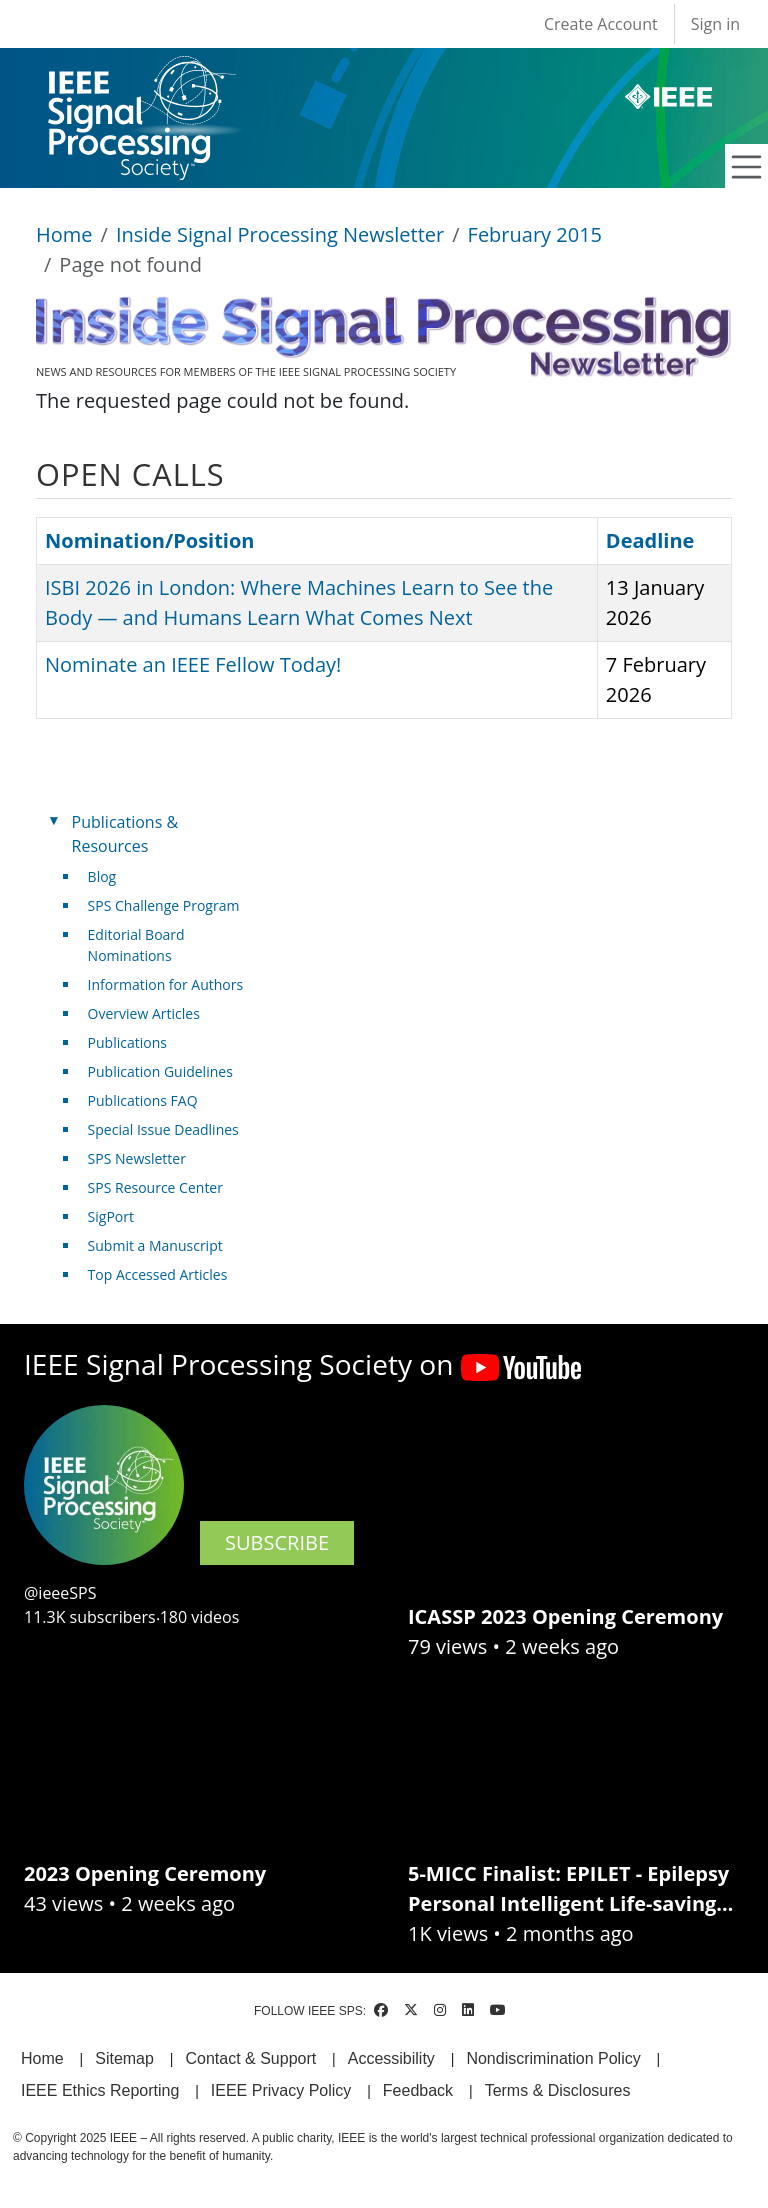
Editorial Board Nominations (136, 945)
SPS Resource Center (155, 1187)
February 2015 (535, 234)
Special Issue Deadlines (163, 1129)
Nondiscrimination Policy (553, 2058)
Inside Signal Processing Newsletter (280, 234)
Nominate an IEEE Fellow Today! (193, 664)
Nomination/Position (149, 540)
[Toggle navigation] (747, 167)
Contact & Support (250, 2058)
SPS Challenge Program (164, 905)
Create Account (601, 24)
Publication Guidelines (160, 1071)
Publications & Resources (125, 834)
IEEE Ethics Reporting (100, 2090)
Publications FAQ (143, 1100)
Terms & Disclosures (558, 2090)
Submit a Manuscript (155, 1245)
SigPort (111, 1216)
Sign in (715, 24)
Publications (127, 1042)
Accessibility (391, 2058)
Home (64, 234)
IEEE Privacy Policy (281, 2090)
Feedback (418, 2090)
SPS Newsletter (137, 1158)
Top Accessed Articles (158, 1274)
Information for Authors (166, 984)
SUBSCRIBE (277, 1542)
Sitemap (124, 2058)
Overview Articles (144, 1013)
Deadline (650, 540)
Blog (102, 876)
